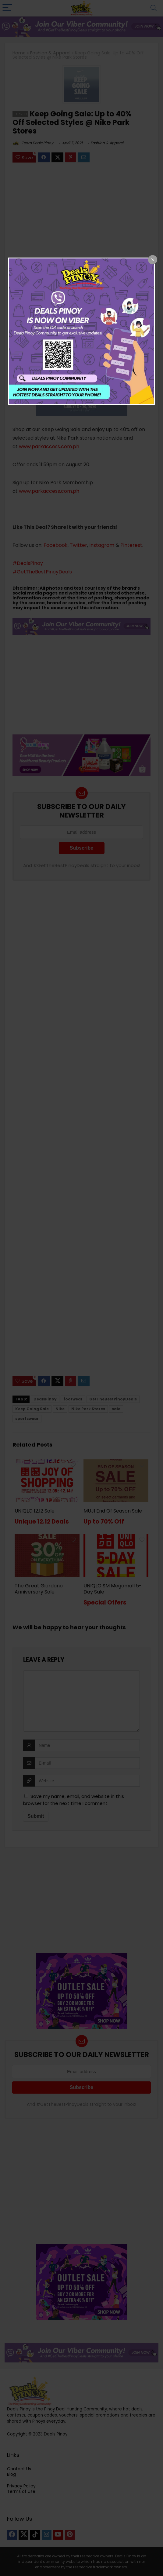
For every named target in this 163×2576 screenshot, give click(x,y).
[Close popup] (152, 259)
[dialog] (81, 331)
